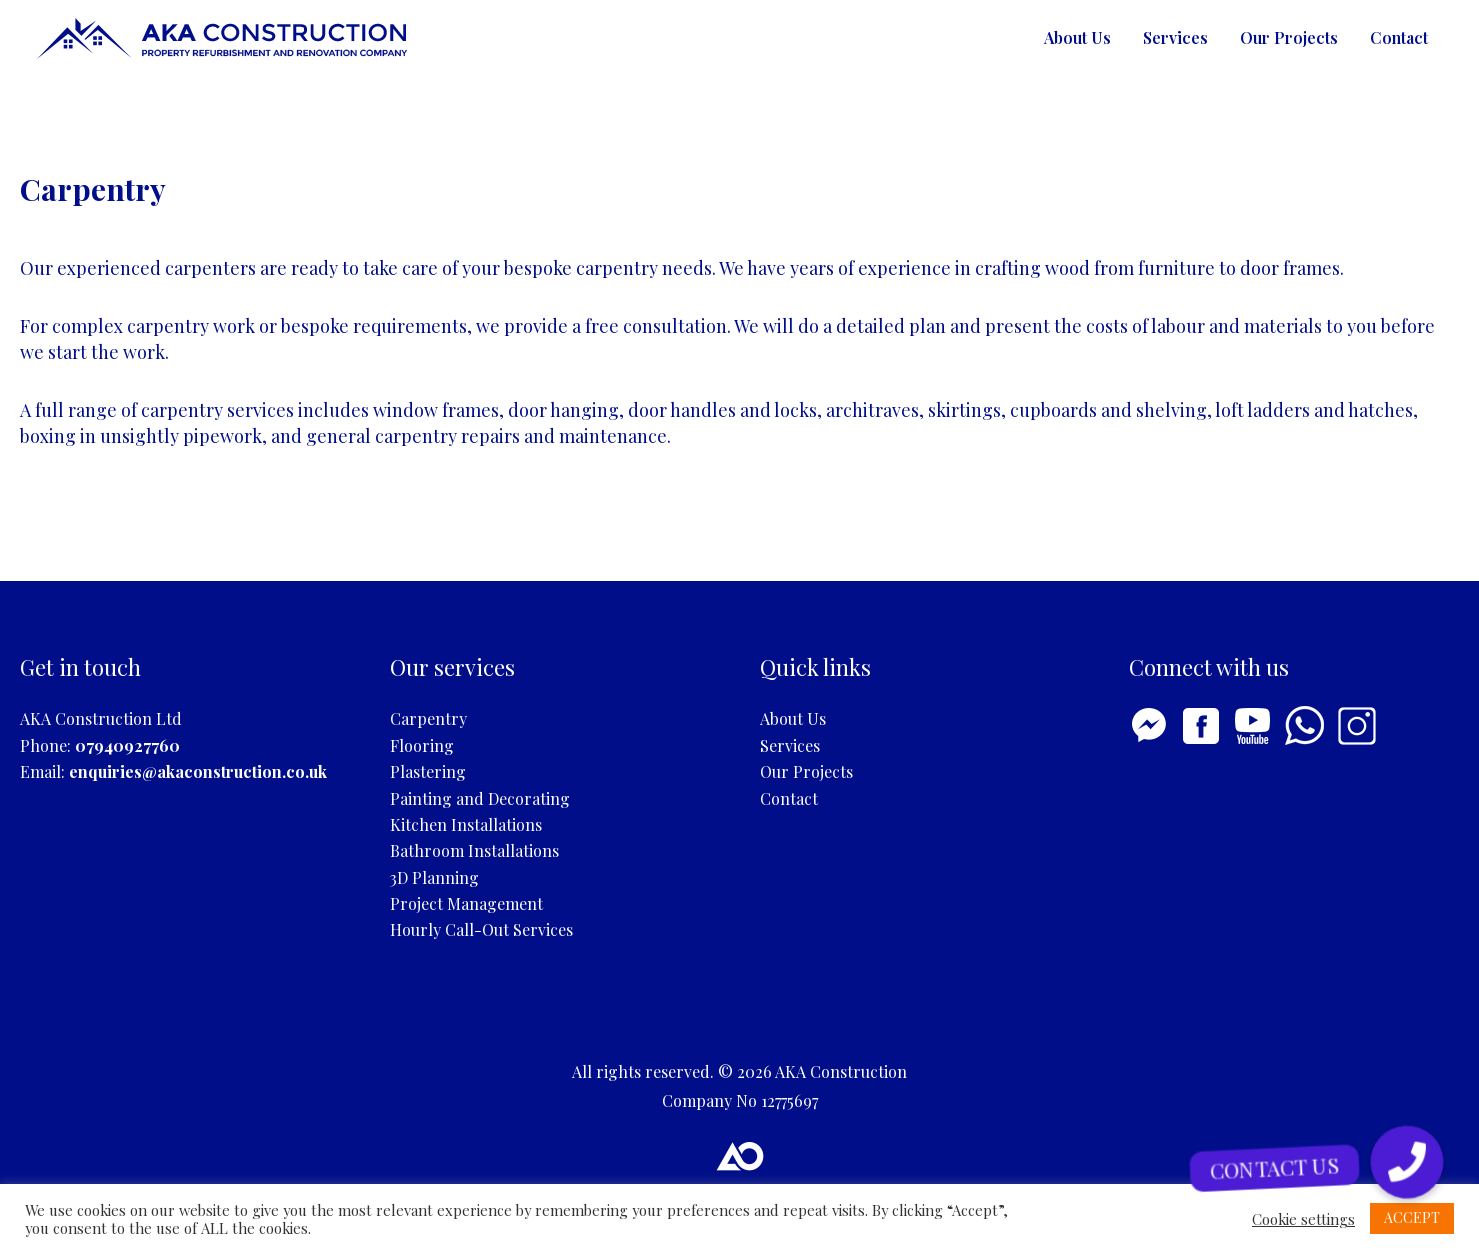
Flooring (422, 745)
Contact (1399, 37)
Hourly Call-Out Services (481, 929)
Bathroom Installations (474, 850)
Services (1175, 37)
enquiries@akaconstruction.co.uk (198, 771)
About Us (1077, 37)
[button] (1406, 1162)
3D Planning (434, 877)
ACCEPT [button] (1412, 1217)
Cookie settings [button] (1303, 1219)
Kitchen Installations (466, 824)
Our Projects (1289, 37)
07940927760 (127, 745)
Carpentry (428, 718)
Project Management (466, 903)
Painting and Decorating (480, 798)
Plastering (428, 771)
